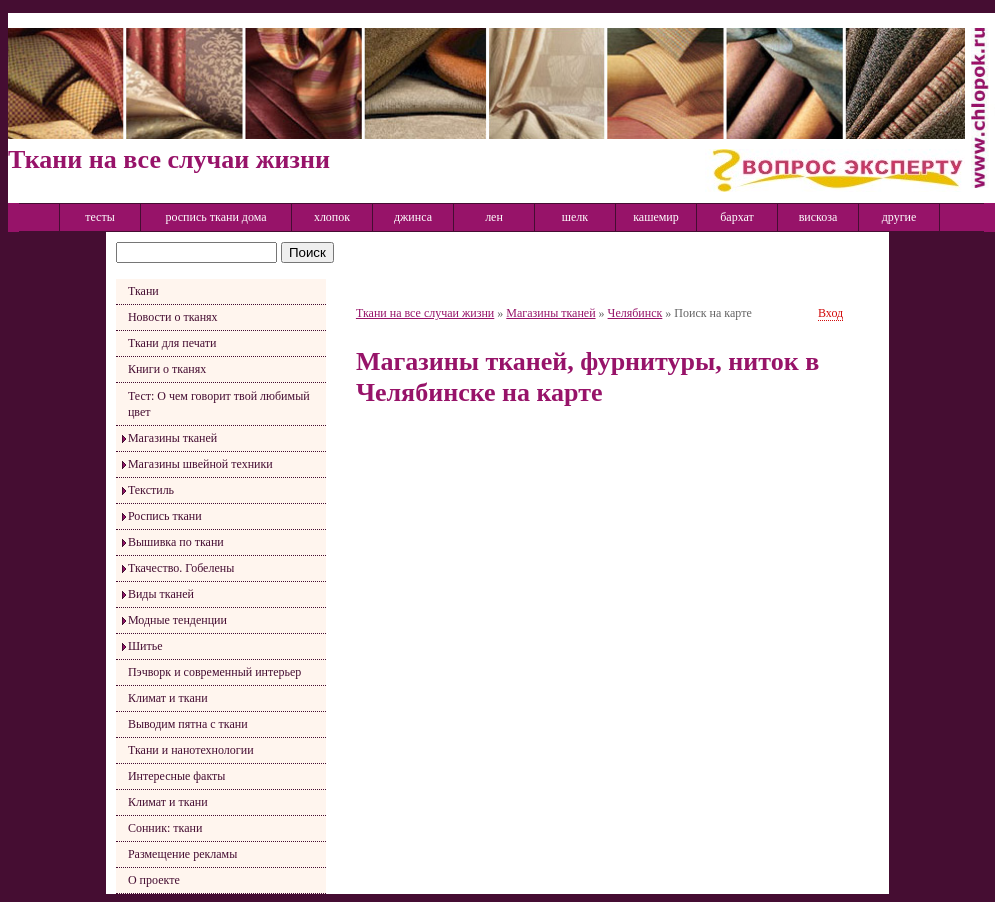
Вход (830, 313)
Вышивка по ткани (176, 542)
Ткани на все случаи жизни (425, 313)
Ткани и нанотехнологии (191, 750)
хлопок (332, 217)
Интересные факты (177, 776)
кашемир (656, 217)
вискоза (818, 217)
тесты (100, 217)
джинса (413, 217)
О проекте (154, 880)
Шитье (145, 646)
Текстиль (151, 490)
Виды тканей (161, 594)
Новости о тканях (173, 317)
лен (494, 217)
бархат (737, 217)
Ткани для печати (172, 343)
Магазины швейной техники (200, 464)
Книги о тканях (167, 369)
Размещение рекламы (182, 854)
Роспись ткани (165, 516)
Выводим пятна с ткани (188, 724)
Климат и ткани (168, 698)
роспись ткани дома (215, 217)
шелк (575, 217)
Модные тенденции (177, 620)
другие (899, 217)
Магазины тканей (172, 438)
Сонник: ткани (165, 828)
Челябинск (635, 313)
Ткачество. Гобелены (181, 568)
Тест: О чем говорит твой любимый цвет (219, 404)
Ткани (143, 291)
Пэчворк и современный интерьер (214, 672)
